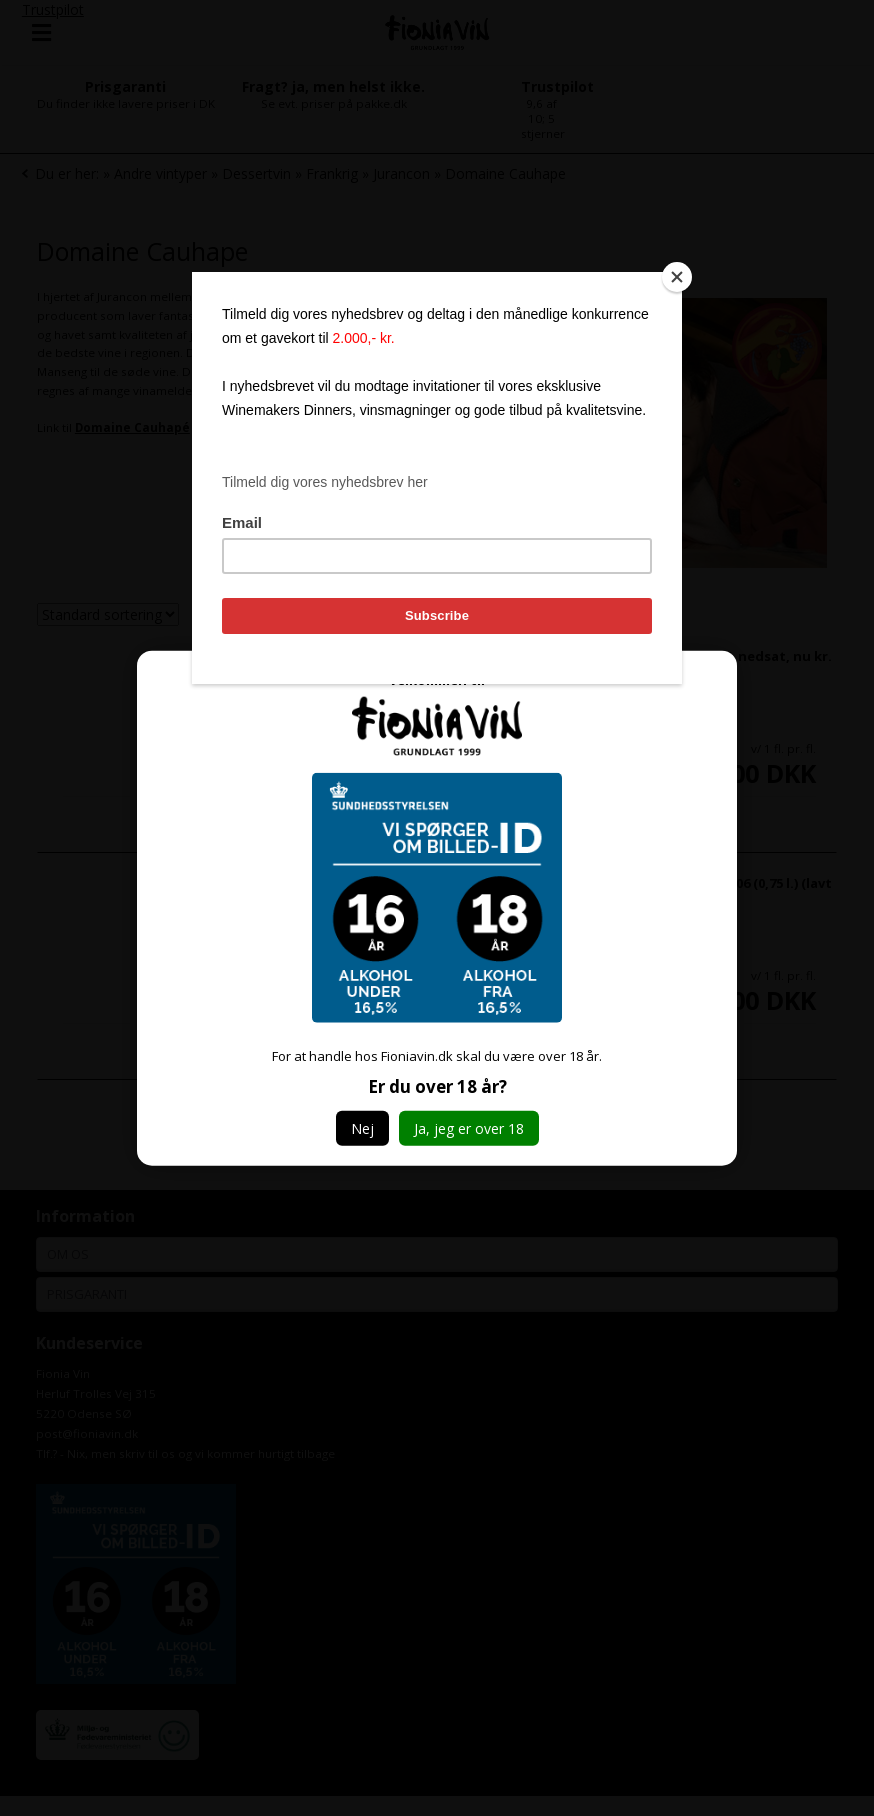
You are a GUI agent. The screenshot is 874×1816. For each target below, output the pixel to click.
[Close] (677, 277)
